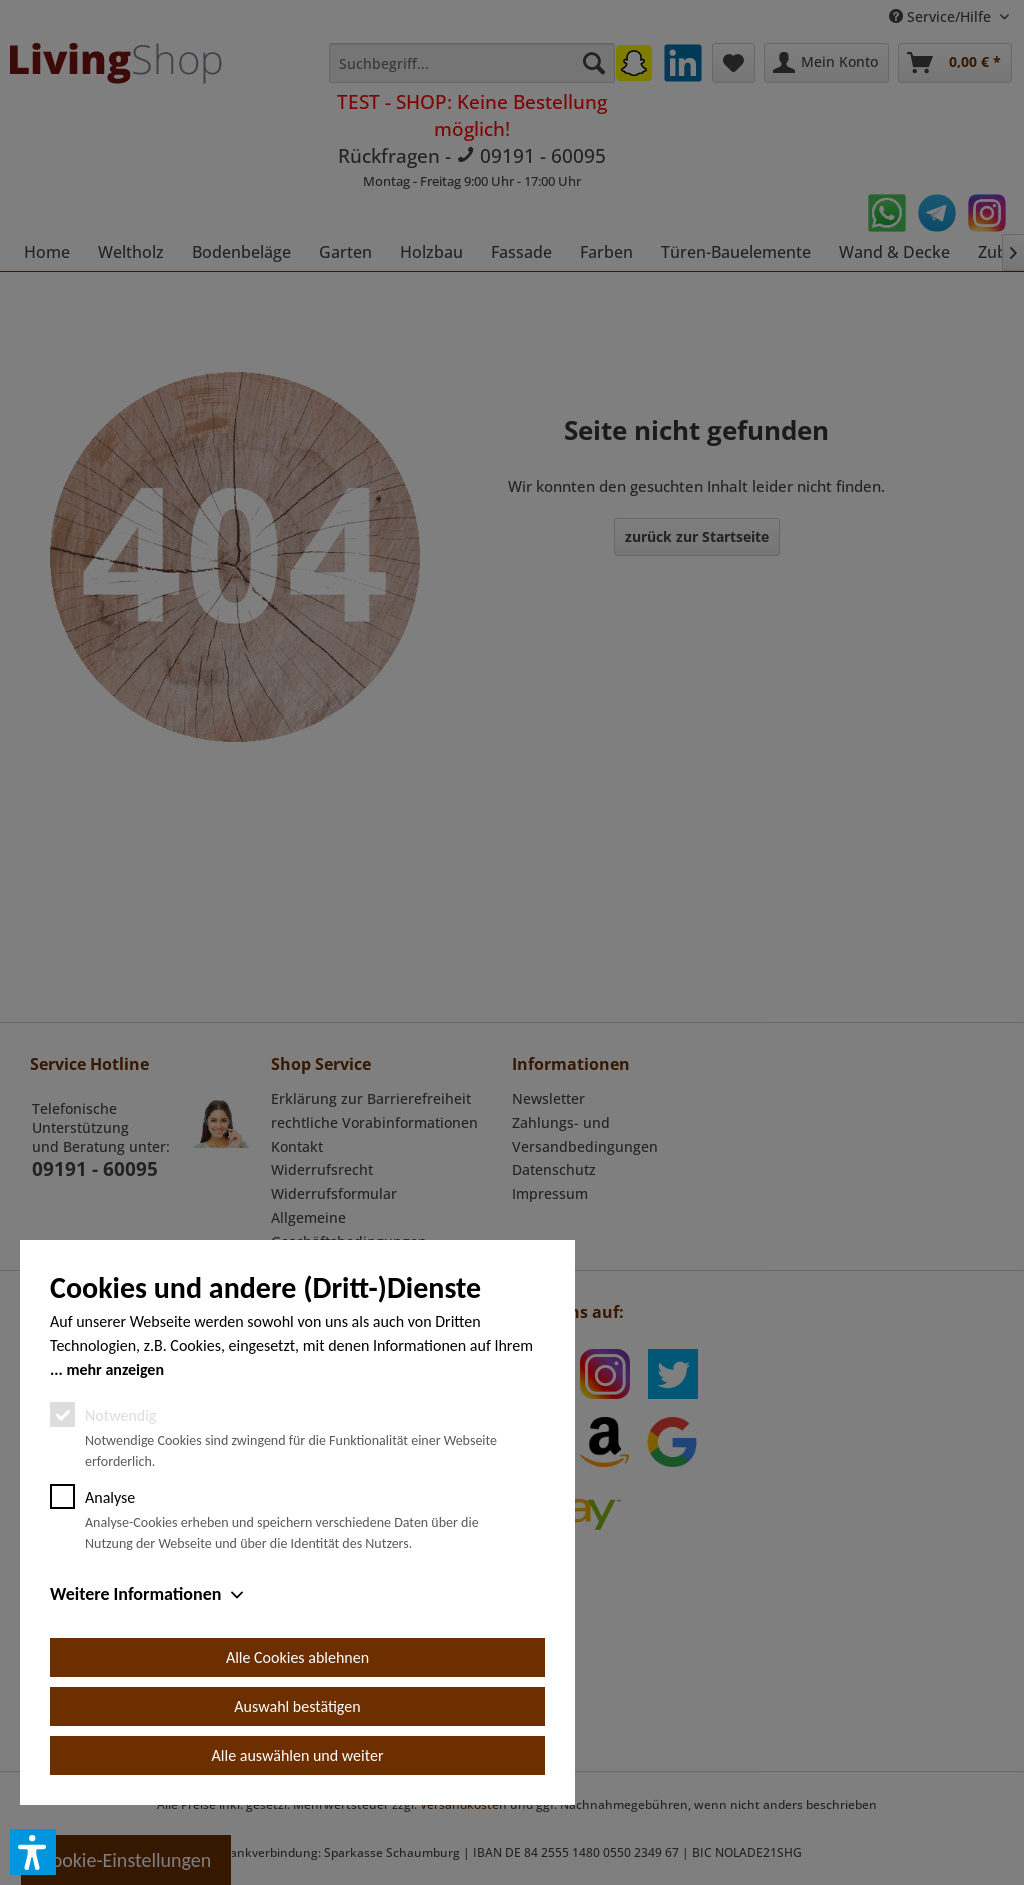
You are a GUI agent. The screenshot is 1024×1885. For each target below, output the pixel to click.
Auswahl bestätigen (297, 1706)
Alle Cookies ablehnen (297, 1657)
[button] (33, 1852)
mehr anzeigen (115, 1369)
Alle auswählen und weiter (298, 1755)
